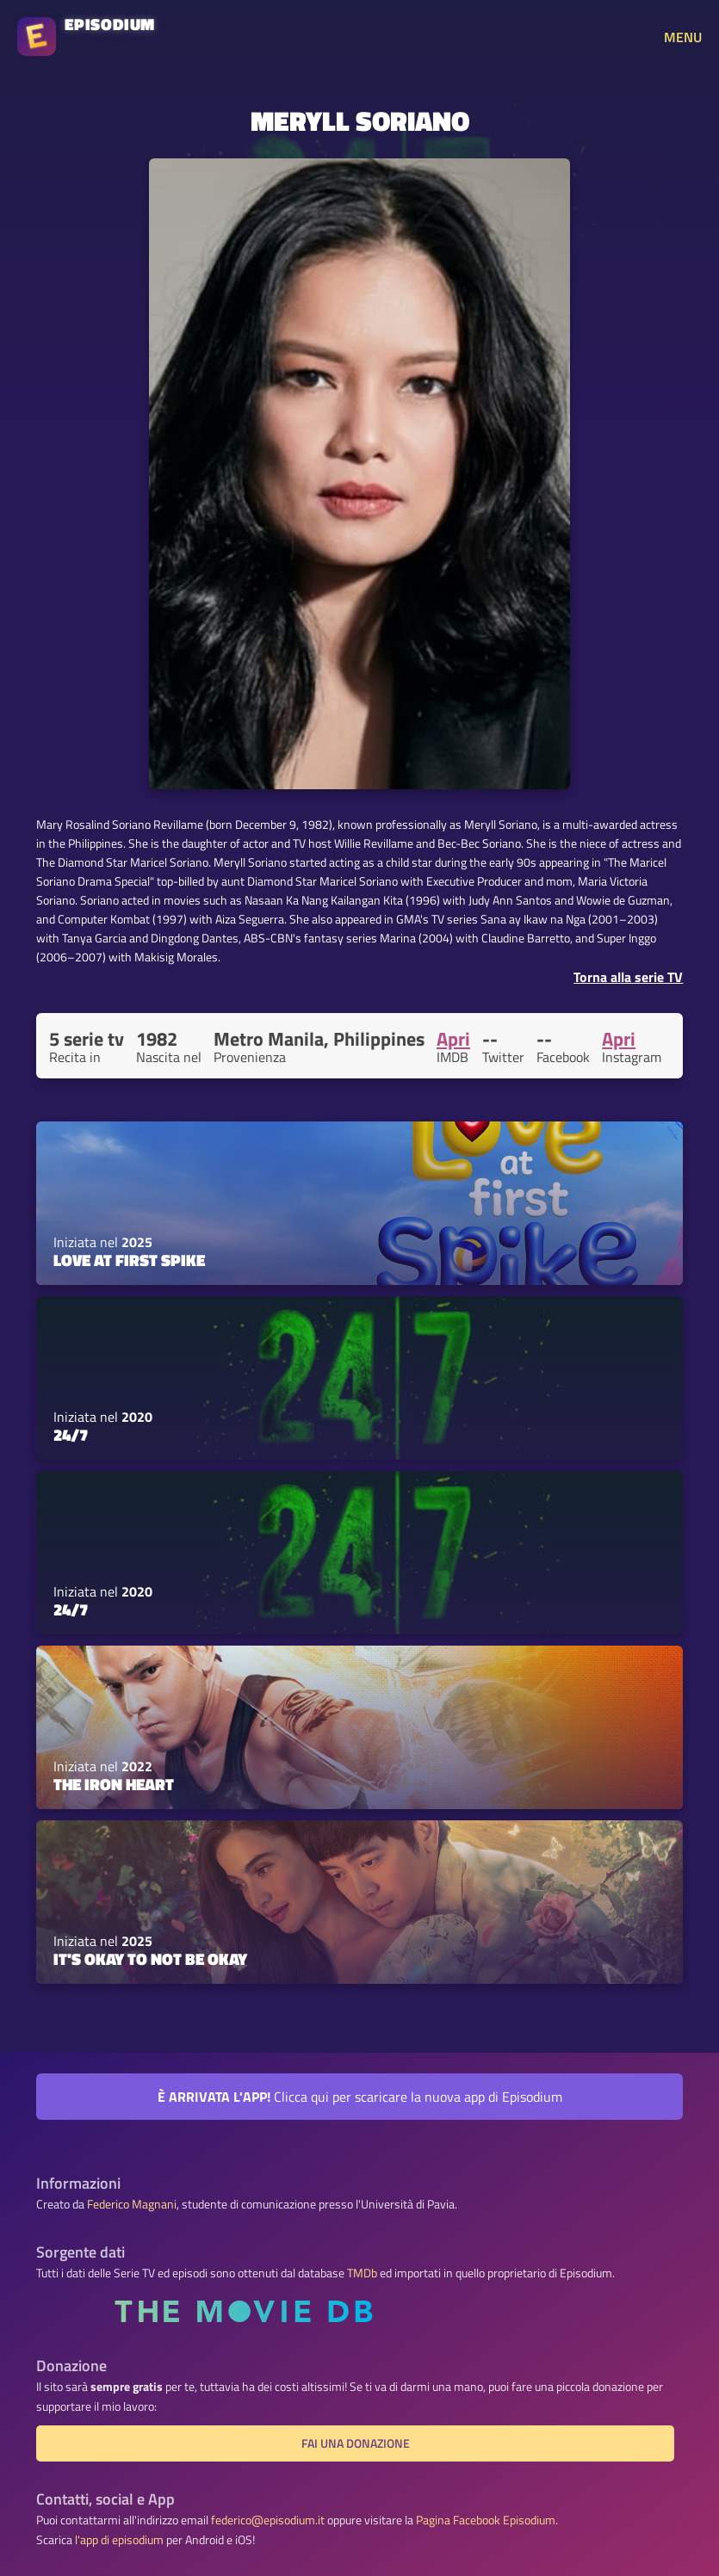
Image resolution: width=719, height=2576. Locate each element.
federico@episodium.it (268, 2520)
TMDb (362, 2273)
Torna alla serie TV (628, 977)
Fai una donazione (355, 2443)
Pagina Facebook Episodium (485, 2520)
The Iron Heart (113, 1784)
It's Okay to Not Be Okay (150, 1959)
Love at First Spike (129, 1260)
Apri (453, 1038)
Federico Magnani (132, 2204)
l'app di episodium (119, 2539)
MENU (683, 37)
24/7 (70, 1434)
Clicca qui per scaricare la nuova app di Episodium (360, 2096)
